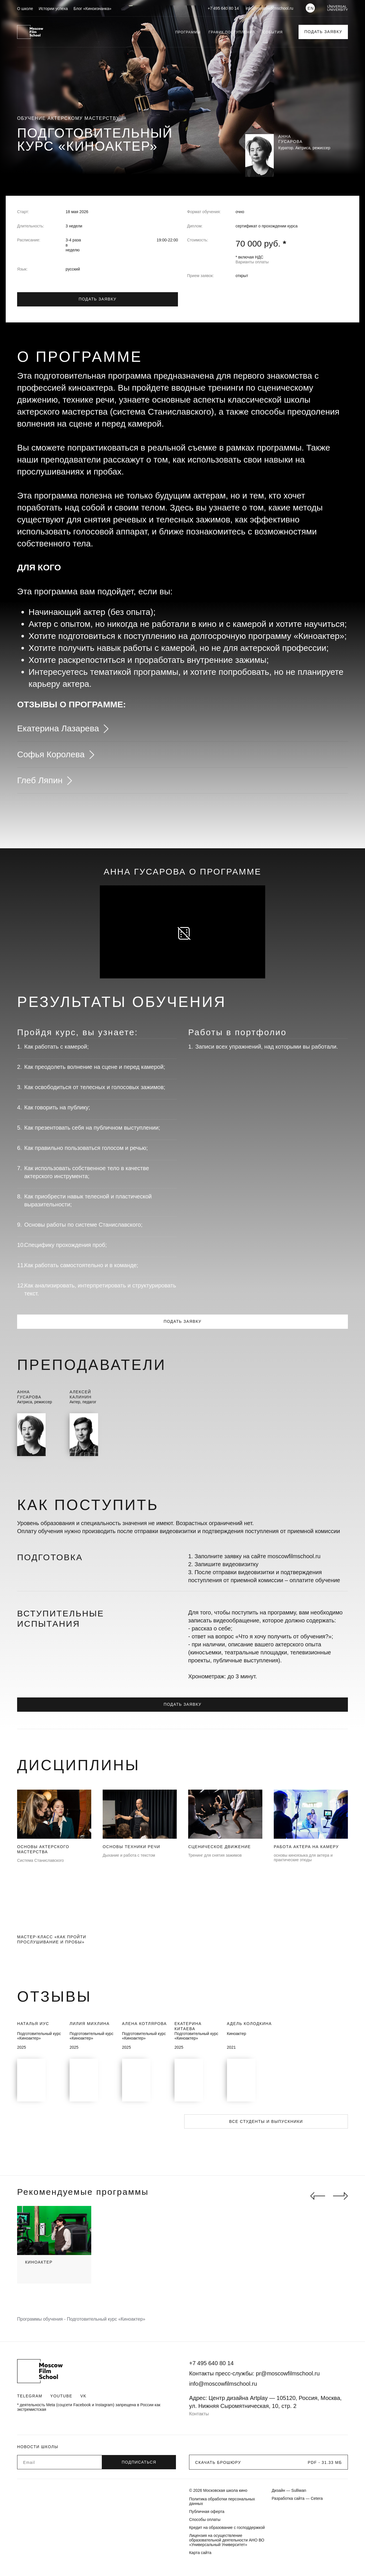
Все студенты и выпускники (266, 2121)
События (273, 32)
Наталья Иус (33, 2023)
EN (310, 8)
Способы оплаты (204, 2519)
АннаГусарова (29, 1394)
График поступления (231, 32)
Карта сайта (200, 2552)
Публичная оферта (206, 2511)
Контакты (199, 2413)
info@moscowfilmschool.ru (269, 8)
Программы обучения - (42, 2319)
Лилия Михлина (90, 2023)
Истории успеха (53, 8)
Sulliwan (298, 2490)
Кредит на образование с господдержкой (227, 2527)
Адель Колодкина (249, 2023)
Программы (188, 32)
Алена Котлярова (144, 2023)
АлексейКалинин (81, 1394)
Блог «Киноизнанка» (92, 8)
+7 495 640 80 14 (223, 8)
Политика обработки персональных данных (222, 2501)
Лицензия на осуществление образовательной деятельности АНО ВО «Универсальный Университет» (226, 2540)
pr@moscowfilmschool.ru (288, 2373)
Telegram (29, 2396)
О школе (25, 8)
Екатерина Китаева (188, 2025)
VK (83, 2396)
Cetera (317, 2498)
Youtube (61, 2396)
